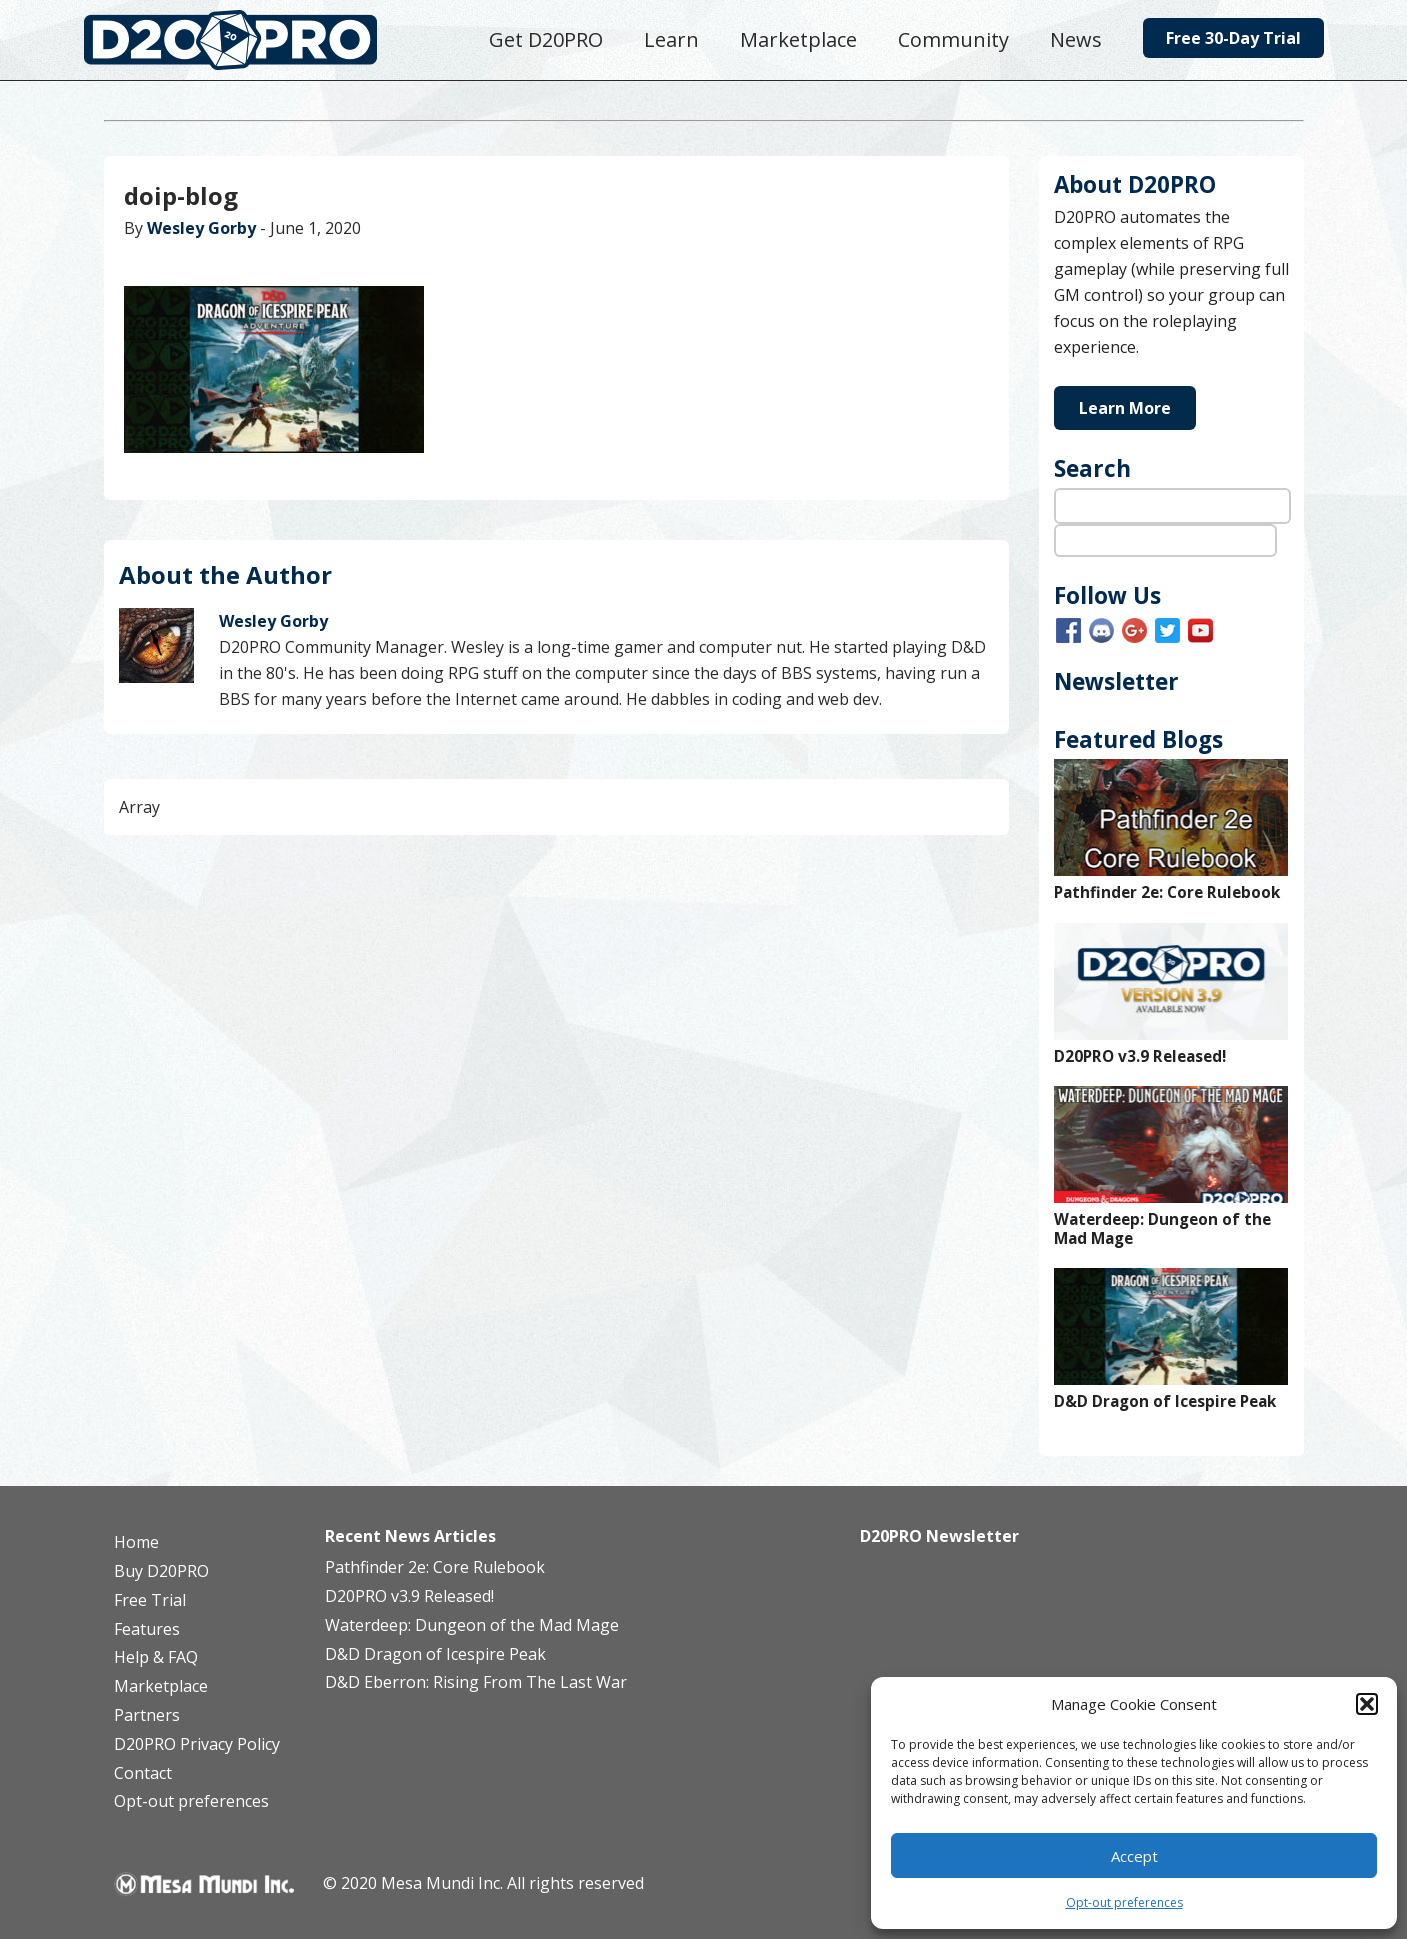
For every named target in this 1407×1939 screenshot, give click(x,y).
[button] (1367, 1704)
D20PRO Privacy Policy (197, 1744)
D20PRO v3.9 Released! (1140, 1056)
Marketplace (161, 1686)
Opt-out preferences (1124, 1902)
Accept (1134, 1856)
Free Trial (150, 1600)
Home (136, 1542)
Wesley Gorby (201, 228)
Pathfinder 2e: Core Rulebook (1167, 892)
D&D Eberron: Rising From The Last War (476, 1682)
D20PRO (251, 45)
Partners (147, 1715)
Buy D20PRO (161, 1571)
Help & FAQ (156, 1657)
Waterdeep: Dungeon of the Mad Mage (1162, 1229)
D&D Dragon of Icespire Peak (1165, 1401)
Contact (143, 1773)
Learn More (1125, 408)
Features (147, 1629)
